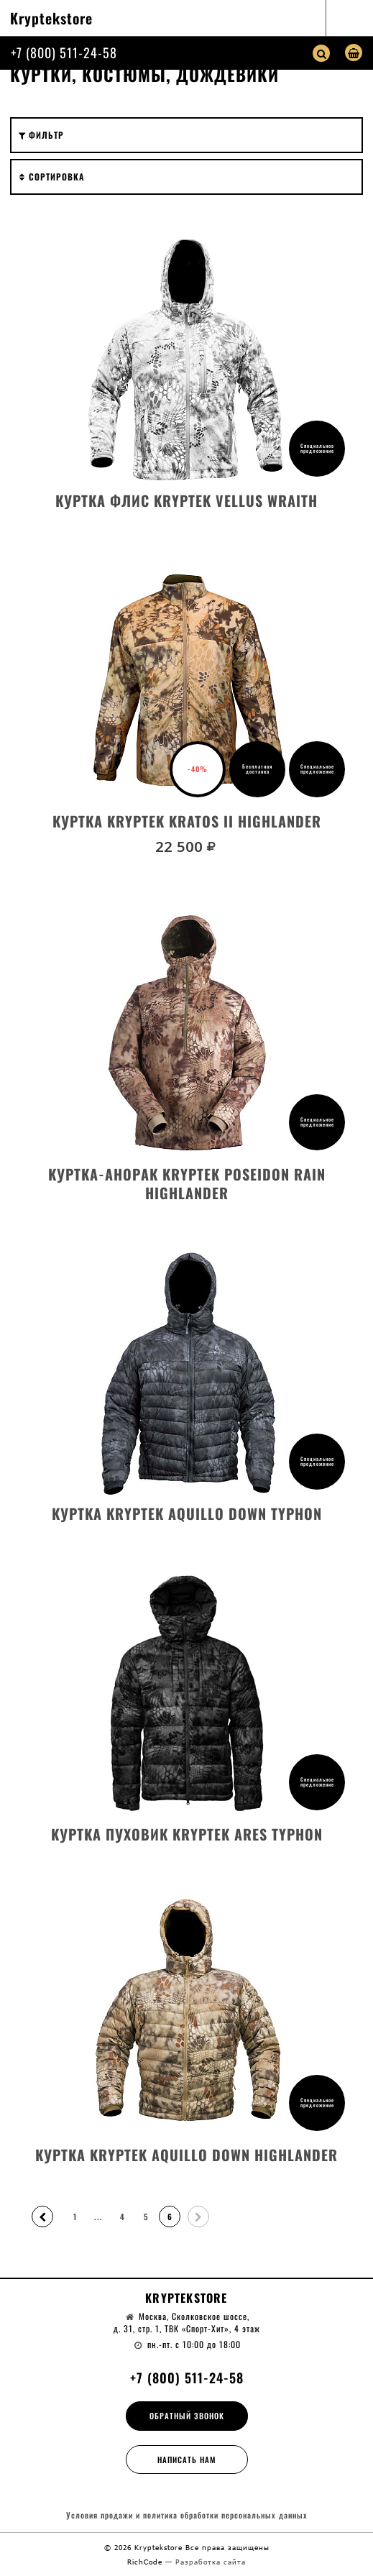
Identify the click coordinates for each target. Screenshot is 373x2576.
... (98, 2216)
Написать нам (186, 2459)
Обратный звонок (186, 2415)
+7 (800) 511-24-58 (64, 52)
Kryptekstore (51, 18)
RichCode (146, 2561)
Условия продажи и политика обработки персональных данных (187, 2515)
